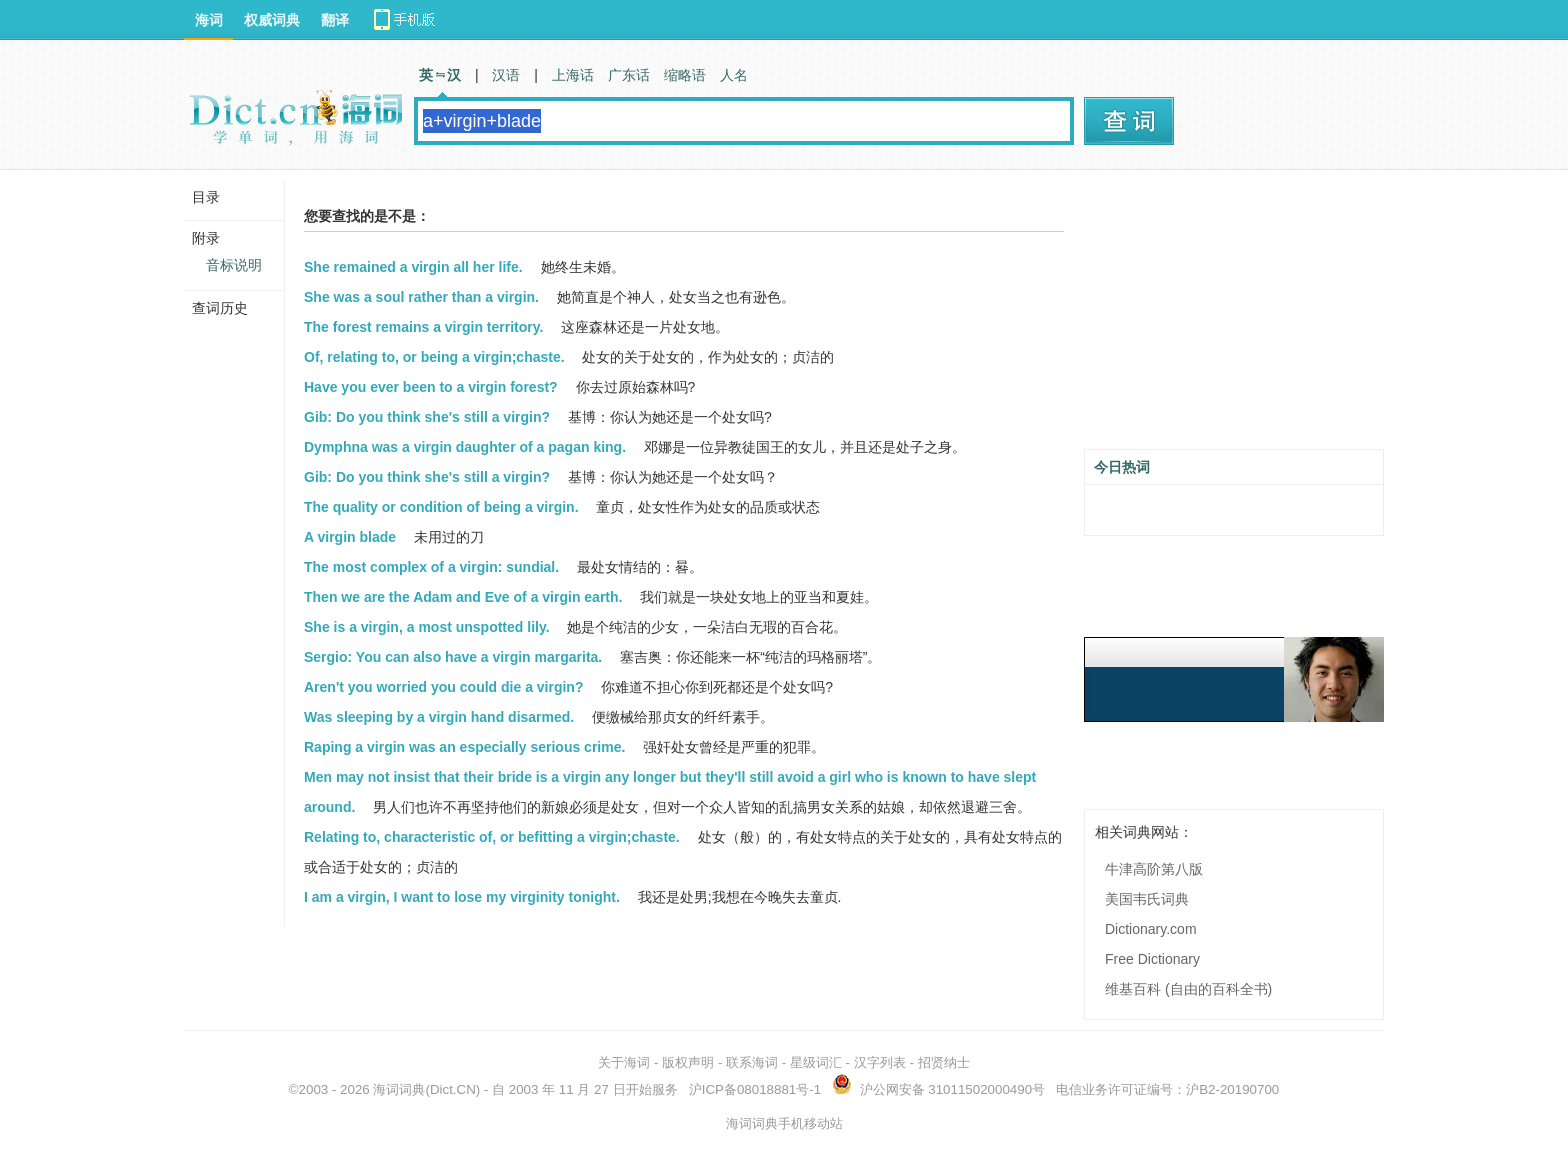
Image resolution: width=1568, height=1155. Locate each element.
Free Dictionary (1152, 959)
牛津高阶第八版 (1154, 869)
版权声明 (688, 1062)
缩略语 (685, 75)
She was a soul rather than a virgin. (421, 297)
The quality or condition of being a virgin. (441, 507)
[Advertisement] (1234, 317)
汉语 (506, 75)
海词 (209, 20)
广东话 (629, 75)
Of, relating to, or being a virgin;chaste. (434, 357)
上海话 (573, 75)
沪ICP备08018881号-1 (755, 1089)
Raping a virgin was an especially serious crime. (464, 747)
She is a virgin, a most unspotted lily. (427, 627)
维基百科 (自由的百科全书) (1188, 989)
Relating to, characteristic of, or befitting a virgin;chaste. (492, 837)
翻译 (335, 20)
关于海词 (624, 1062)
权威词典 (272, 20)
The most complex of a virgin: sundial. (431, 567)
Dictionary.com (1151, 929)
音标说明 (234, 265)
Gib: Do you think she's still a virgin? (427, 417)
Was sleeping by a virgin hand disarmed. (439, 717)
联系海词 (752, 1062)
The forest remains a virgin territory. (423, 327)
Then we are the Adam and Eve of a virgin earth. (463, 597)
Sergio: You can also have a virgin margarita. (453, 657)
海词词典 (399, 1089)
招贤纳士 (944, 1062)
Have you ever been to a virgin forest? (431, 387)
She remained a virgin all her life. (413, 267)
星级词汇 (816, 1062)
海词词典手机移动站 (784, 1123)
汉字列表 (880, 1062)
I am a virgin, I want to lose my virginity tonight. (462, 897)
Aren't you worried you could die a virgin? (443, 687)
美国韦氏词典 (1147, 899)
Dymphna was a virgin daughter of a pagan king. (465, 447)
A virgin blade (350, 537)
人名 (734, 75)
